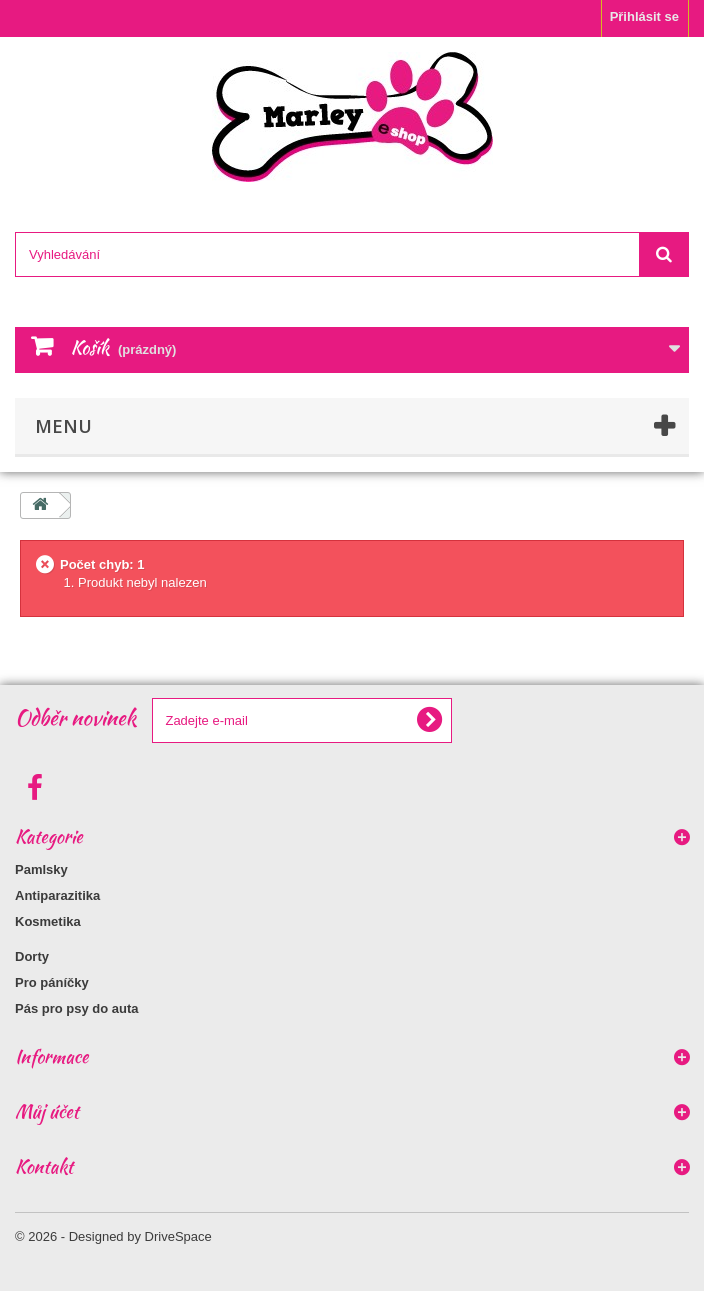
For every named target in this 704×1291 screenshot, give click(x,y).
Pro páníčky (52, 982)
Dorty (32, 956)
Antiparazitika (57, 895)
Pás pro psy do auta (77, 1008)
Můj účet (47, 1111)
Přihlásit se (644, 16)
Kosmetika (48, 921)
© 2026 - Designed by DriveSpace (113, 1236)
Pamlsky (41, 869)
